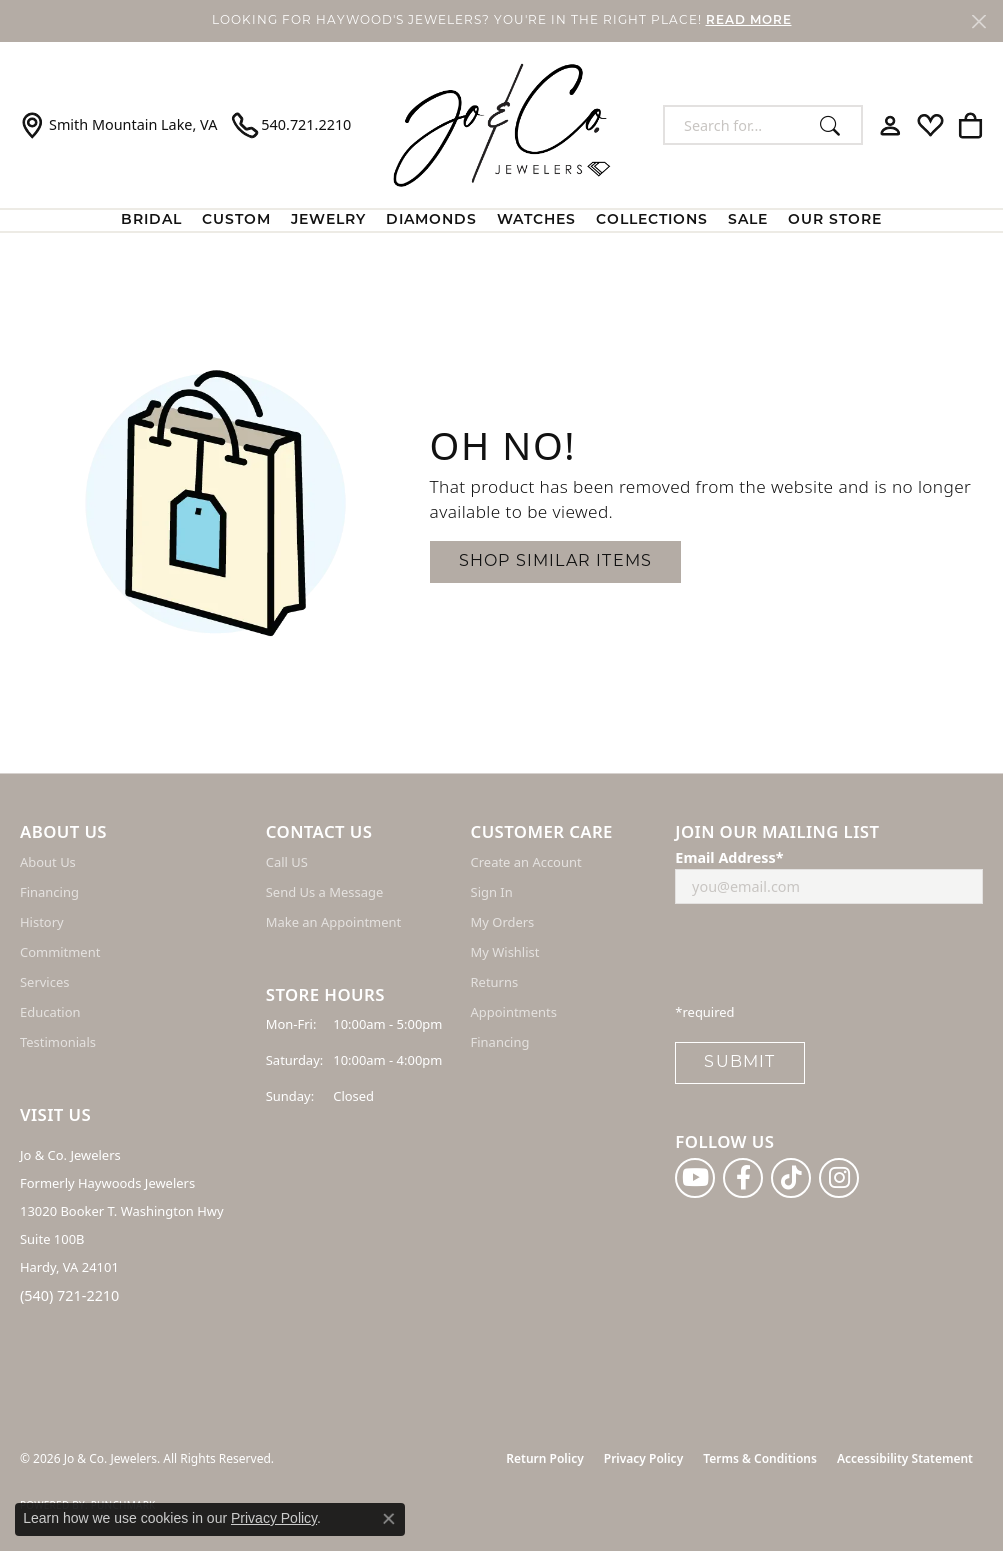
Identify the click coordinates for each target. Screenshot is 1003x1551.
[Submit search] (835, 125)
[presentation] (827, 959)
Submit (739, 1063)
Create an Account (526, 862)
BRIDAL (151, 220)
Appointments (514, 1012)
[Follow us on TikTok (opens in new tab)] (791, 1178)
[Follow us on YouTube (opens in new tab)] (695, 1178)
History (42, 922)
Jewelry (328, 220)
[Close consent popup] (389, 1519)
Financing (49, 892)
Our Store (835, 220)
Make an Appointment (333, 922)
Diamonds (431, 220)
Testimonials (58, 1042)
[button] (890, 125)
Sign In (492, 892)
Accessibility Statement (905, 1458)
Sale (748, 220)
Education (50, 1012)
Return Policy (544, 1458)
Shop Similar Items (556, 562)
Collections (652, 220)
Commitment (60, 952)
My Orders (503, 922)
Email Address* (729, 857)
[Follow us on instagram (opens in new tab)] (839, 1178)
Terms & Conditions (760, 1458)
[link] (118, 125)
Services (44, 982)
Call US (287, 862)
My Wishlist (505, 952)
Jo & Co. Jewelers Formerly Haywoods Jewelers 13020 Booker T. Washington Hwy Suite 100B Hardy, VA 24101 (122, 1211)
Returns (495, 982)
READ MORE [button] (749, 21)
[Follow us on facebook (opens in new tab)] (743, 1178)
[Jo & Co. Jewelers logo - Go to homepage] (502, 125)
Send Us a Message (324, 892)
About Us (48, 862)
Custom (236, 220)
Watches (536, 220)
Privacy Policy (643, 1458)
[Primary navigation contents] (501, 220)
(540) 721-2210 (69, 1295)
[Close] (978, 21)
